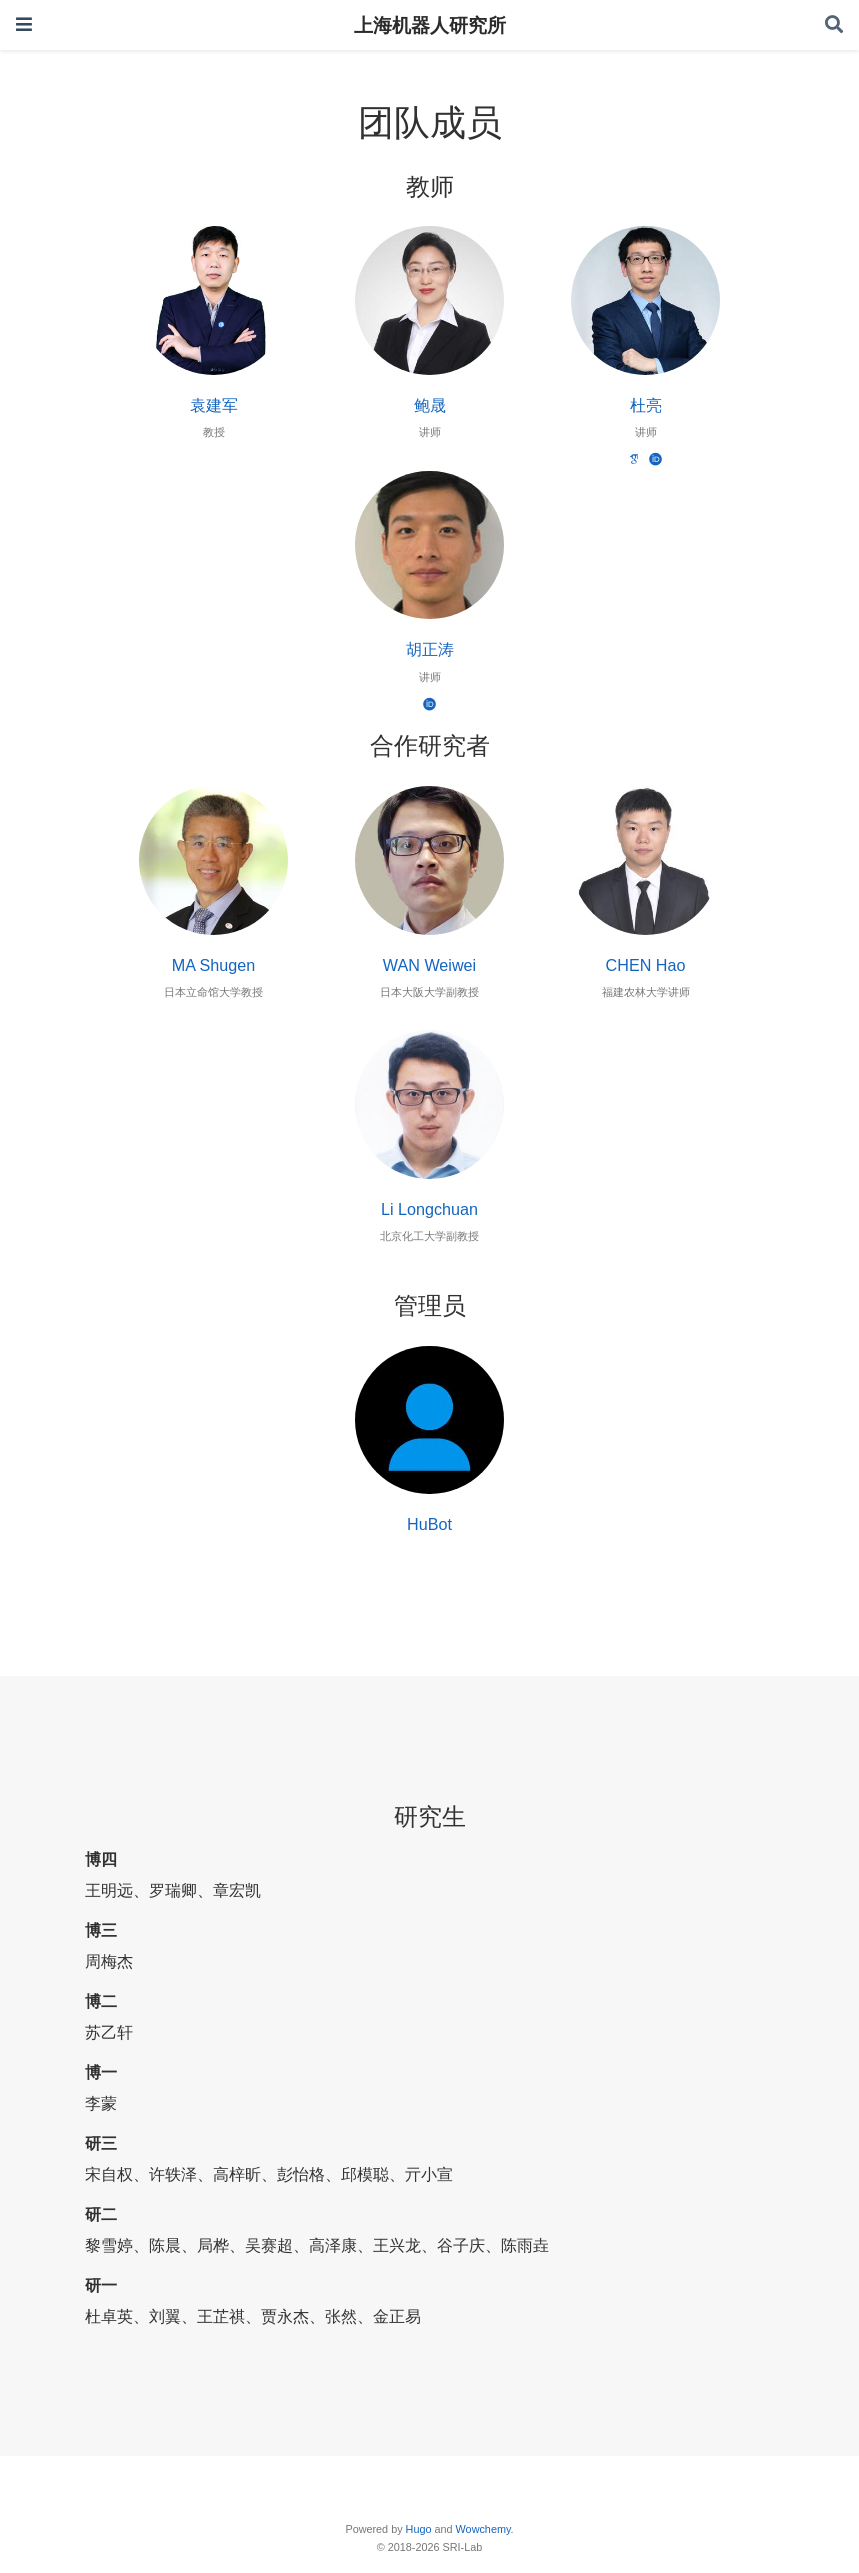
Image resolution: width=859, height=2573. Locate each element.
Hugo (419, 2529)
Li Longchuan (429, 1209)
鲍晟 (430, 405)
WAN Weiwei (429, 965)
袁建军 (214, 405)
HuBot (429, 1524)
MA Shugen (214, 965)
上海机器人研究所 (430, 25)
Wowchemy (483, 2529)
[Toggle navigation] (24, 24)
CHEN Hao (646, 965)
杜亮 (646, 405)
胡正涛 (430, 649)
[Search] (834, 25)
